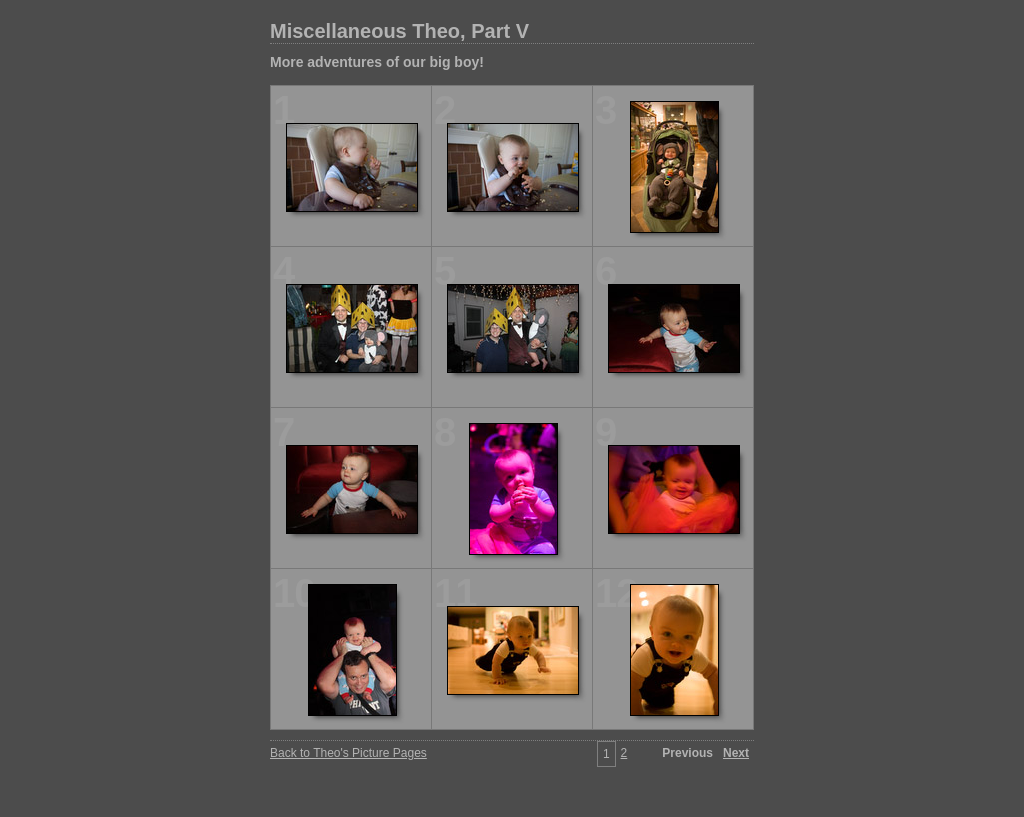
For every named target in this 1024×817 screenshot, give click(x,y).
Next (736, 753)
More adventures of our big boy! (377, 62)
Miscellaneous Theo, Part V (399, 31)
